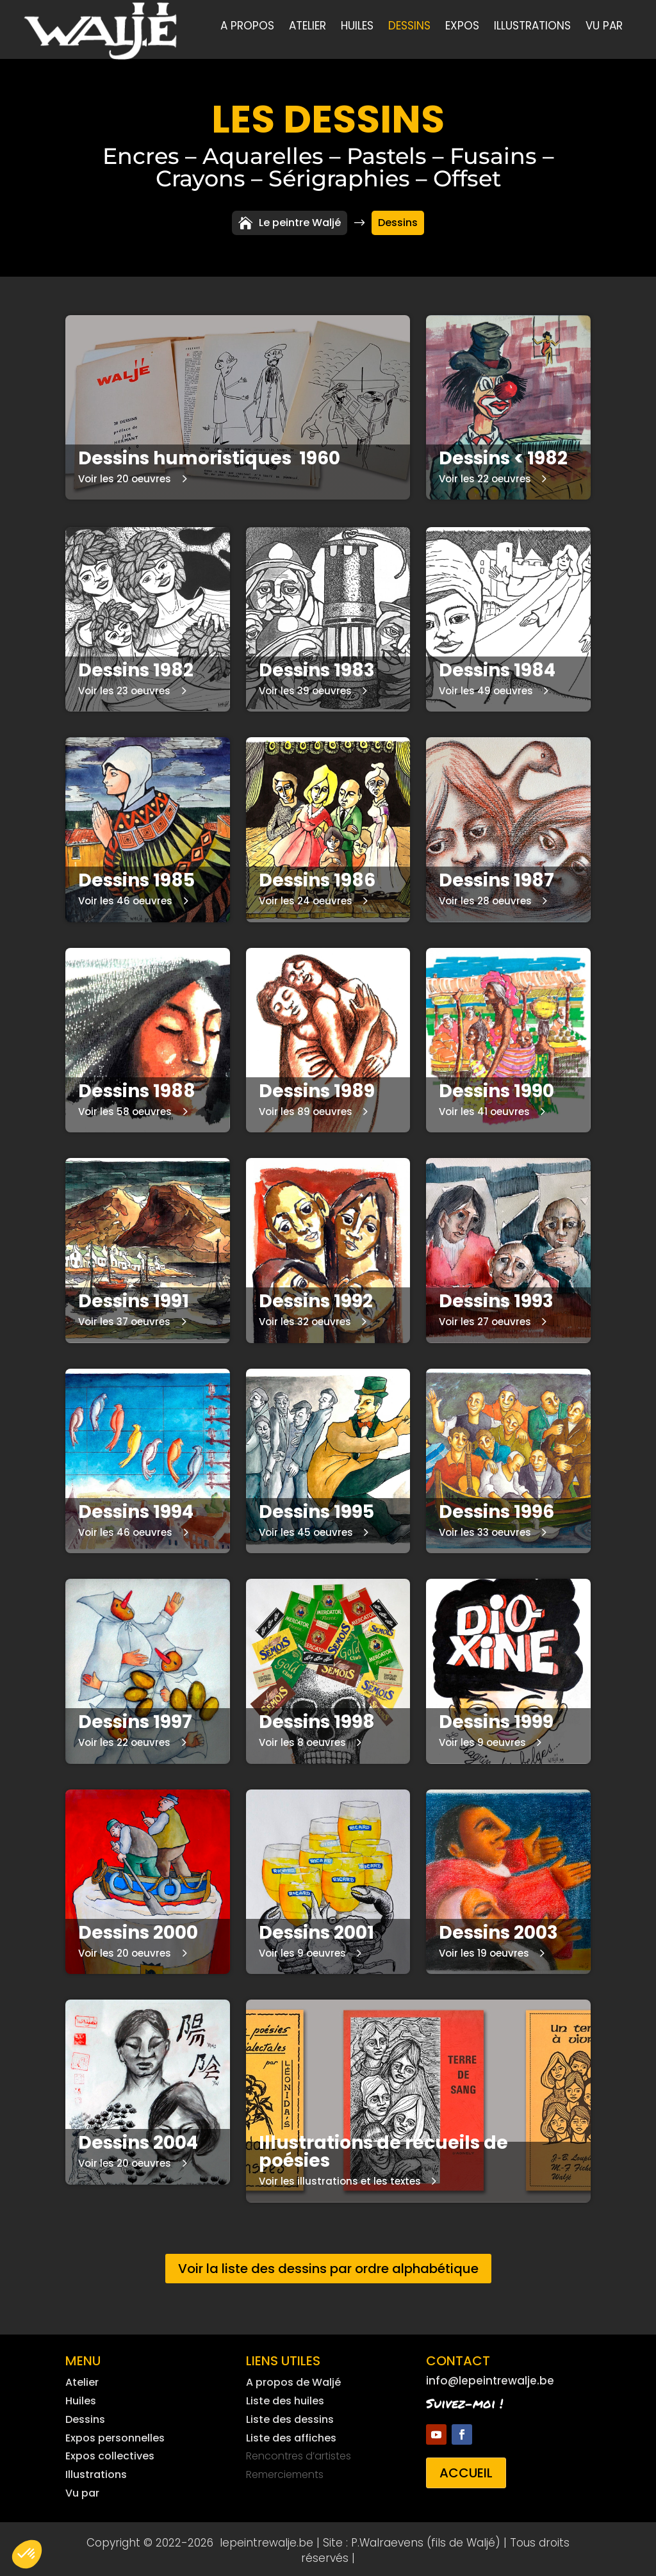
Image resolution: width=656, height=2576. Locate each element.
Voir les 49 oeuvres (486, 687)
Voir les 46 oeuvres (125, 897)
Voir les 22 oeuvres (485, 475)
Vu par (604, 27)
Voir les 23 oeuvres (124, 687)
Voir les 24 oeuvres (305, 897)
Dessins (409, 27)
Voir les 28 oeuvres (485, 897)
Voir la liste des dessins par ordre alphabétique (328, 2265)
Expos (462, 27)
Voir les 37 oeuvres (124, 1318)
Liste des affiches (291, 2434)
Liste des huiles (285, 2397)
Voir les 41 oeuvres (484, 1108)
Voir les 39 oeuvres (305, 687)
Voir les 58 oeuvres (125, 1108)
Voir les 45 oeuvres (306, 1529)
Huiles (357, 27)
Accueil (466, 2470)
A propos (247, 27)
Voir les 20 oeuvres (124, 475)
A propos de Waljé (293, 2379)
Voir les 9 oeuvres (482, 1739)
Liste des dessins (290, 2416)
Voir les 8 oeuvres (302, 1739)
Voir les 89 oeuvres (305, 1108)
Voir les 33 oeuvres (485, 1529)
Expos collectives (109, 2452)
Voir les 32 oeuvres (305, 1318)
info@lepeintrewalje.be (490, 2377)
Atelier (307, 27)
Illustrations (532, 27)
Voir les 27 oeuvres (485, 1318)
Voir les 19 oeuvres (484, 1950)
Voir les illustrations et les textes (340, 2178)
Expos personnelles (115, 2434)
